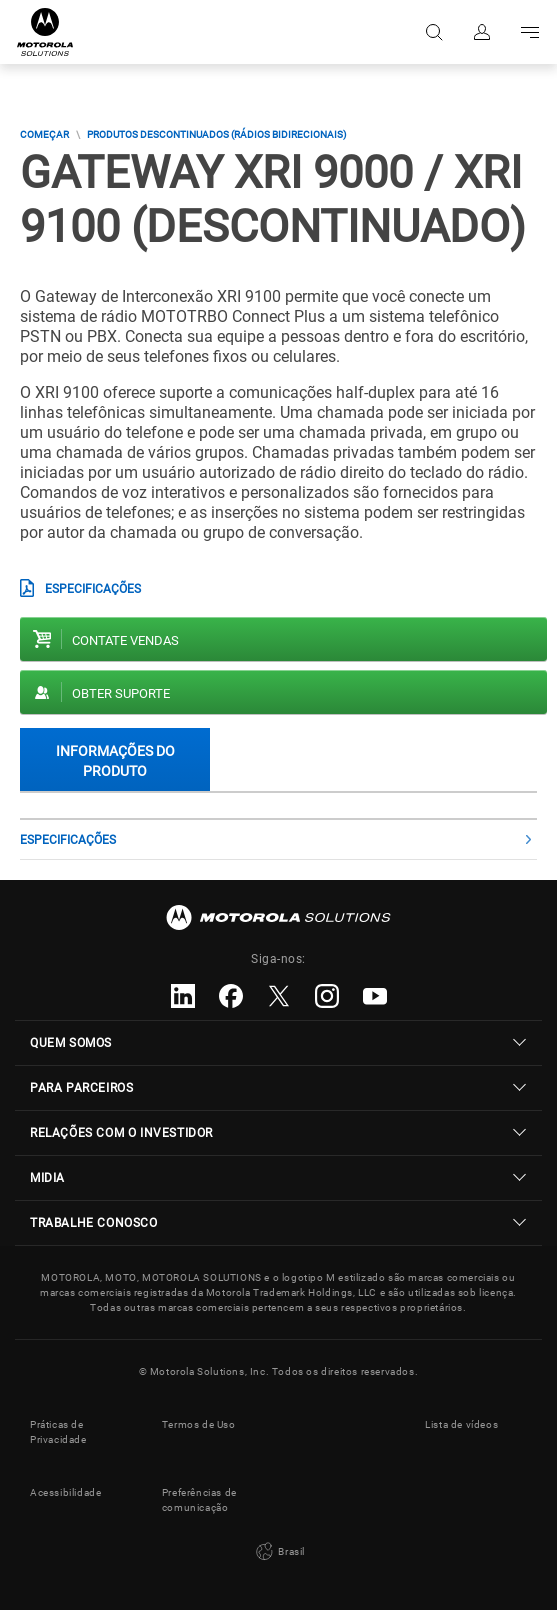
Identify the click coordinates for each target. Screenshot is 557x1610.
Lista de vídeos (461, 1424)
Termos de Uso (199, 1424)
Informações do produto (115, 760)
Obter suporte (121, 693)
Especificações (93, 589)
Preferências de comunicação (199, 1500)
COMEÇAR (44, 134)
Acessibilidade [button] (65, 1492)
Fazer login (482, 32)
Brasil (278, 1552)
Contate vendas (125, 640)
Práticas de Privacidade (58, 1432)
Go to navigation (530, 32)
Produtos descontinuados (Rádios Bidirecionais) (216, 134)
